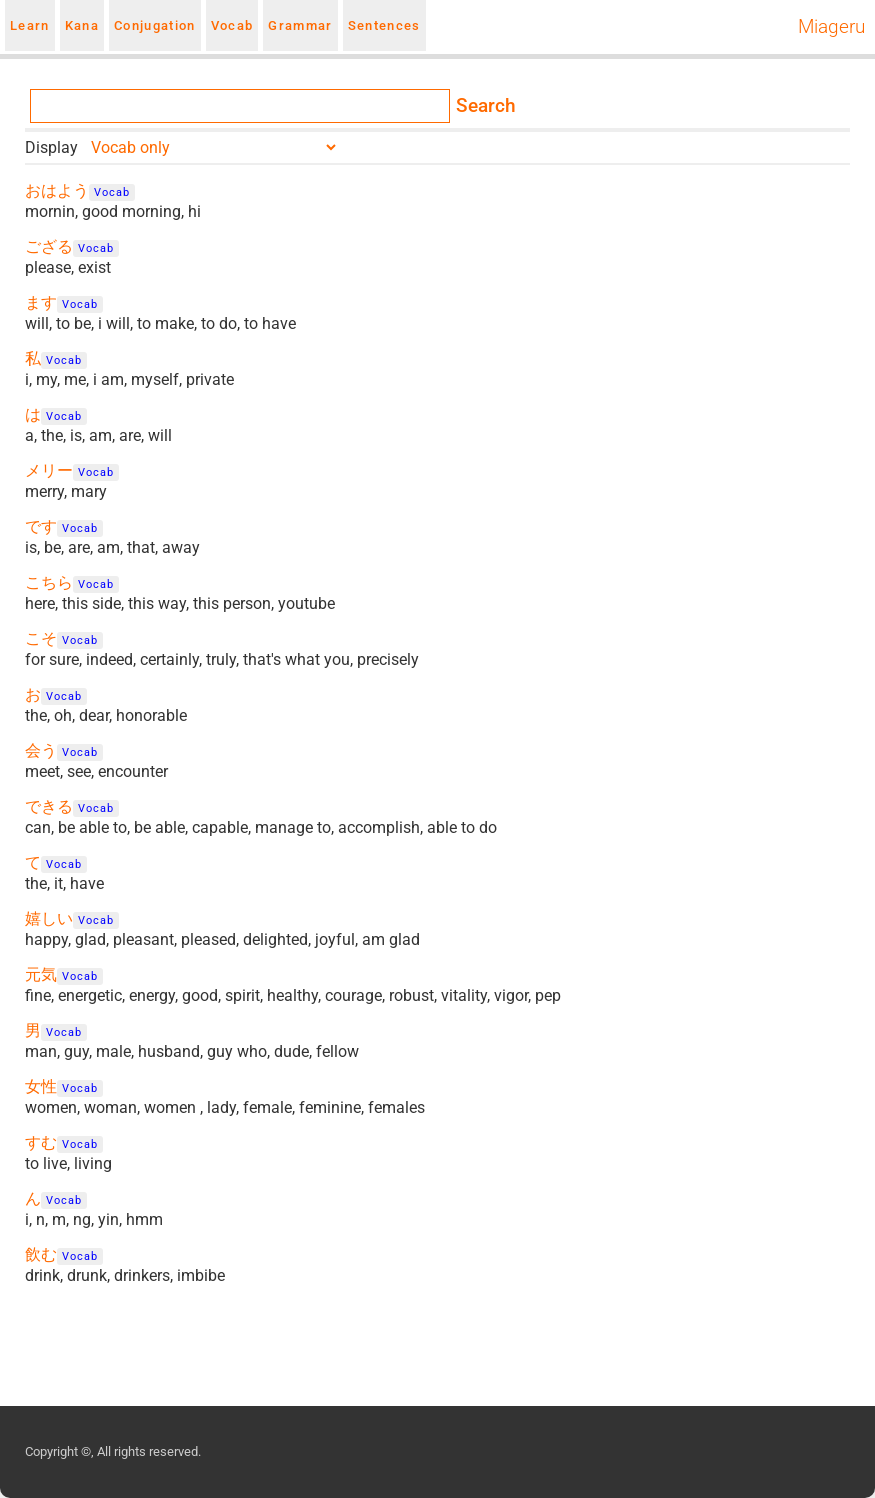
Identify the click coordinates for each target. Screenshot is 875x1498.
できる (49, 806)
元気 (41, 974)
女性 (41, 1086)
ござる (49, 246)
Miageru (831, 27)
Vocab (232, 25)
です (41, 526)
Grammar (300, 25)
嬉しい (49, 918)
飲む (41, 1254)
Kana (82, 25)
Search (486, 106)
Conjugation (155, 25)
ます (41, 302)
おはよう (57, 190)
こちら (49, 582)
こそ (41, 638)
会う (41, 750)
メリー (49, 470)
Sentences (384, 25)
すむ (41, 1142)
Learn (30, 25)
